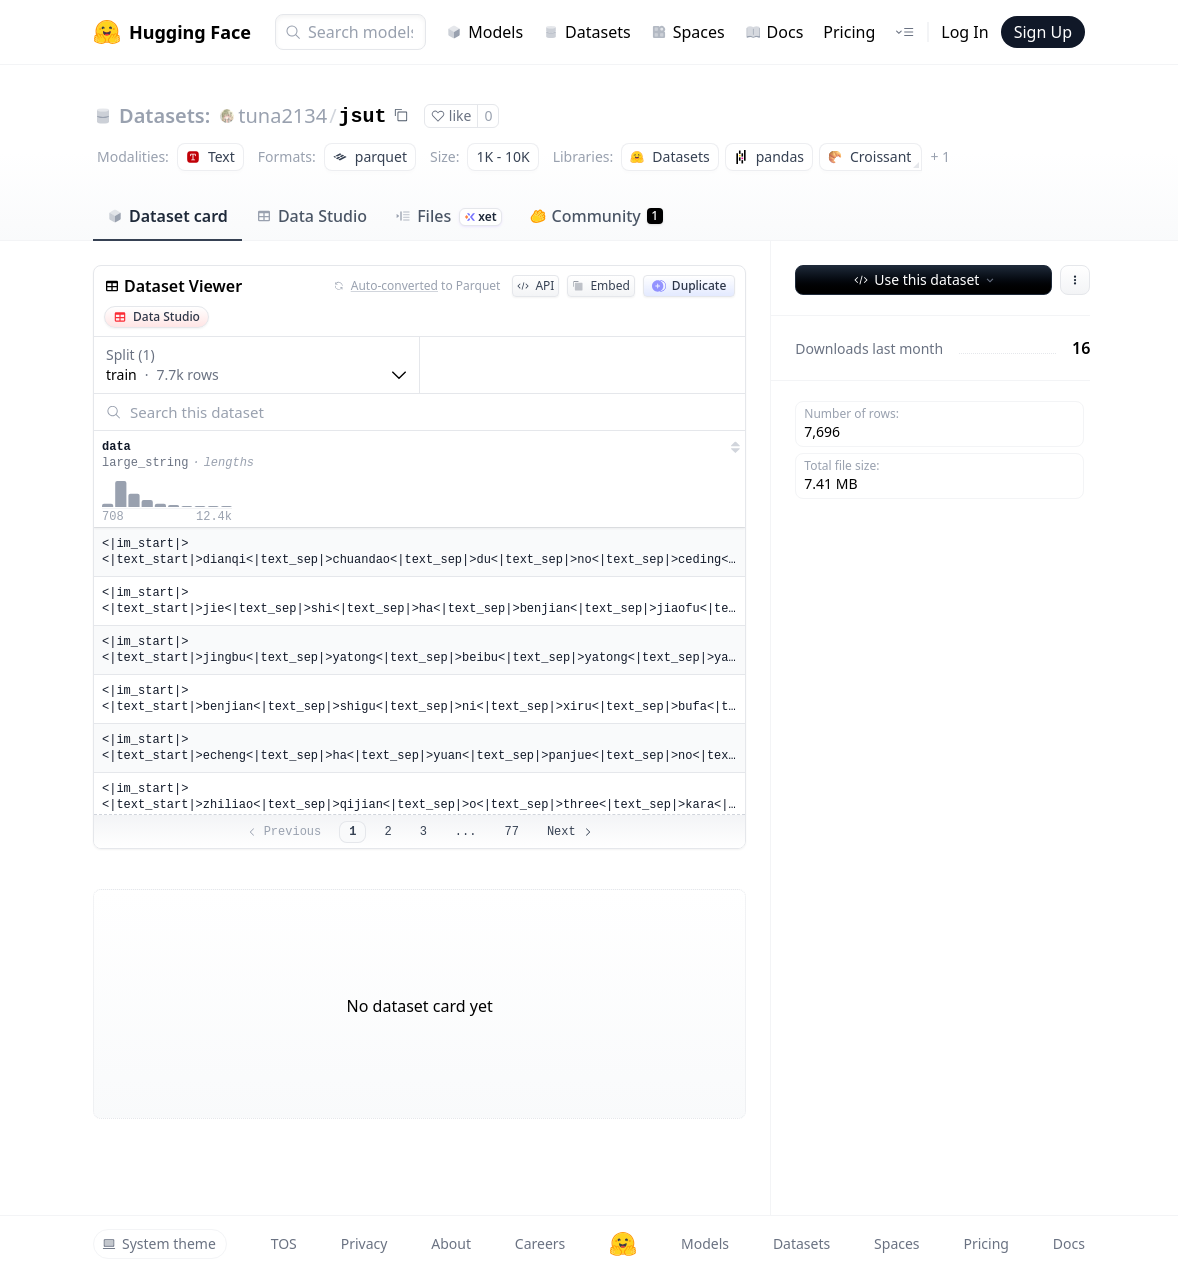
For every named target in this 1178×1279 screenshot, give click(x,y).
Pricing (849, 32)
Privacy (364, 1243)
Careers (540, 1243)
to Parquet (417, 286)
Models (484, 32)
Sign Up (1043, 32)
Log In (964, 32)
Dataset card (167, 216)
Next (570, 832)
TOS (284, 1243)
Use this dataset (925, 279)
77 (511, 832)
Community (596, 216)
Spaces (688, 32)
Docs (774, 32)
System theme (159, 1243)
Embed (600, 285)
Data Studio (311, 216)
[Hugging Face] (623, 1244)
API (535, 285)
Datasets (587, 32)
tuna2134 (282, 115)
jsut (363, 116)
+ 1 (940, 156)
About (451, 1243)
